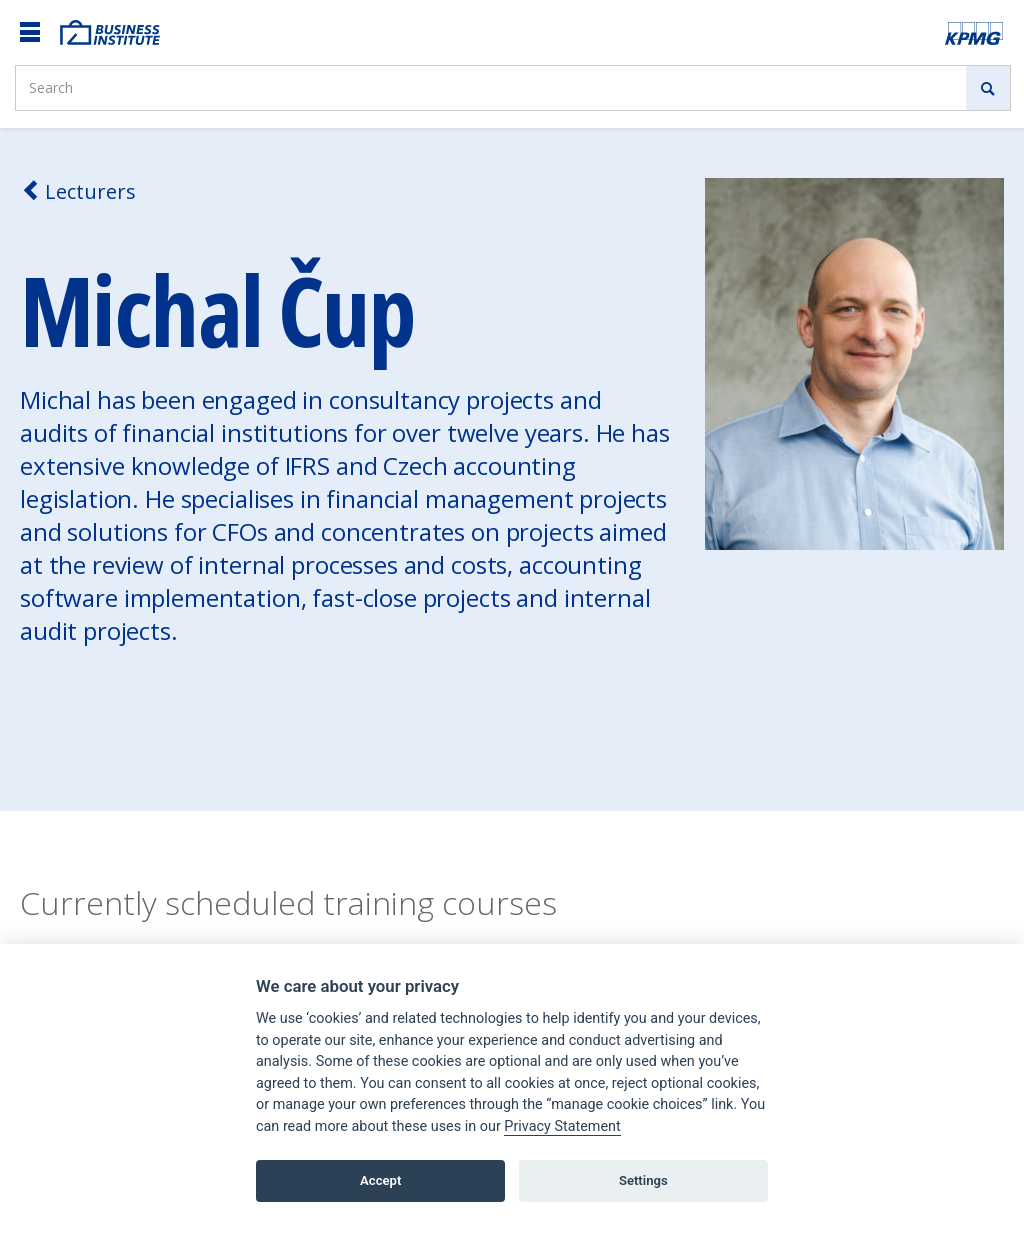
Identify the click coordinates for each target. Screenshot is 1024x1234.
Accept (380, 1180)
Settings (643, 1180)
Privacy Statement (562, 1126)
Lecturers (78, 191)
